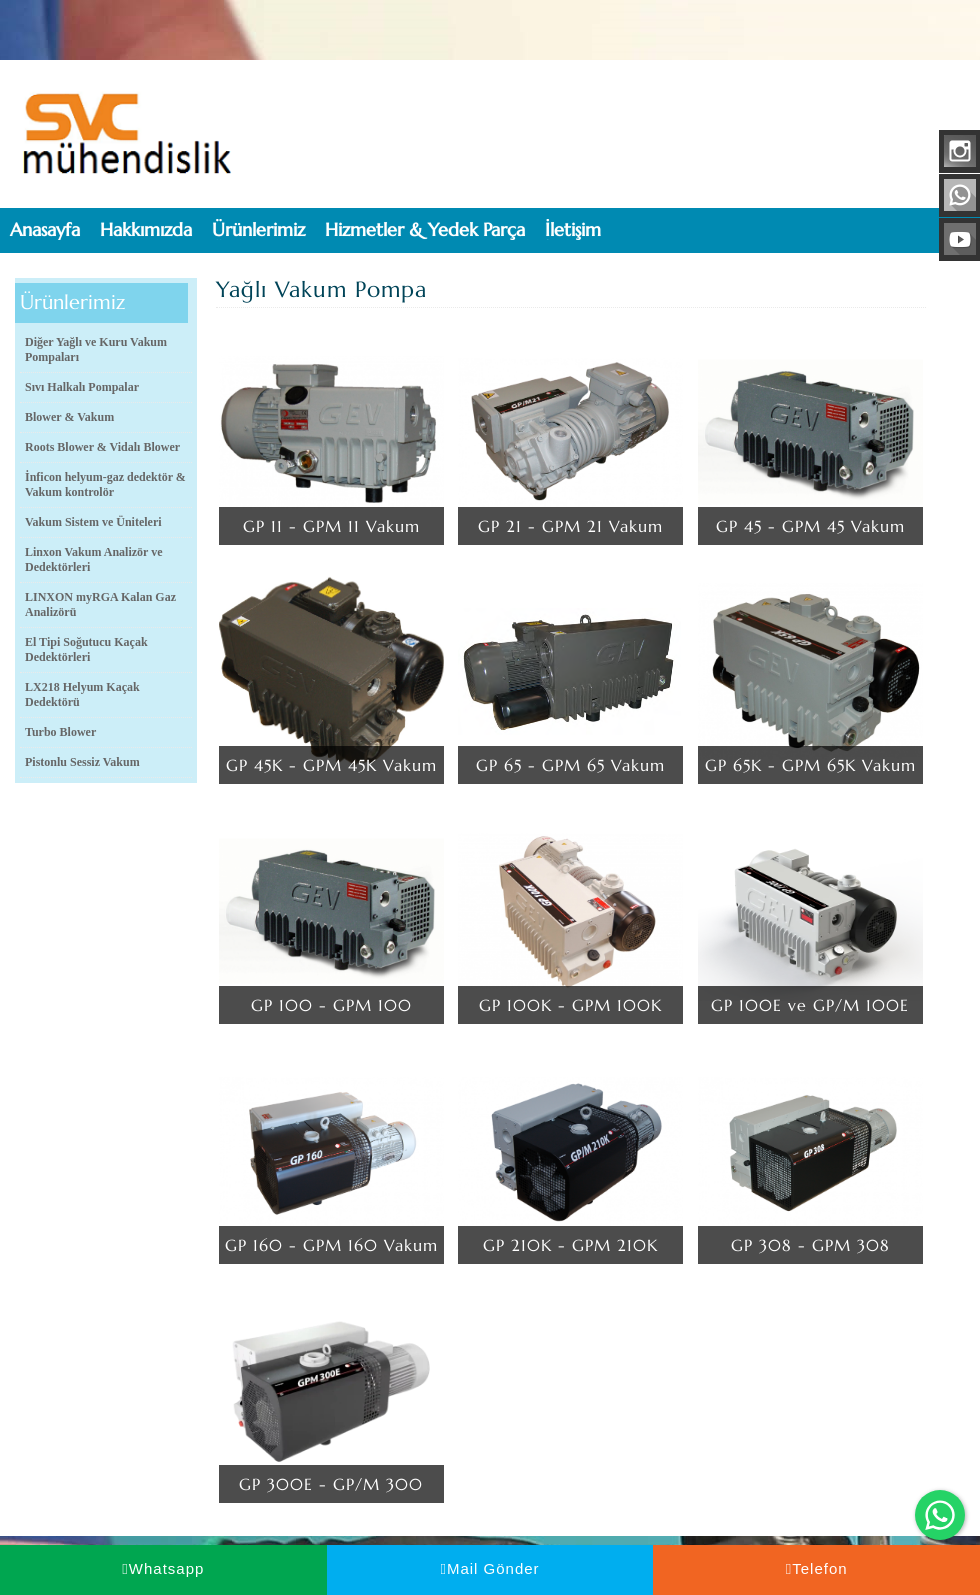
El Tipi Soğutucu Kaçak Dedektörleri (86, 649)
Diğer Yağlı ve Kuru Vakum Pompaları (96, 349)
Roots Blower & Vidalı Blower (102, 447)
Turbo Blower (60, 732)
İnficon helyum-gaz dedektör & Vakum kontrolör (105, 484)
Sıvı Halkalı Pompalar (82, 387)
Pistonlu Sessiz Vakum (82, 762)
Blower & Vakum (69, 417)
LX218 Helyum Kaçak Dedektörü (82, 694)
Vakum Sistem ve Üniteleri (93, 522)
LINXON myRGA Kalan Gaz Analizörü (100, 604)
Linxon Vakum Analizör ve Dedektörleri (93, 559)
